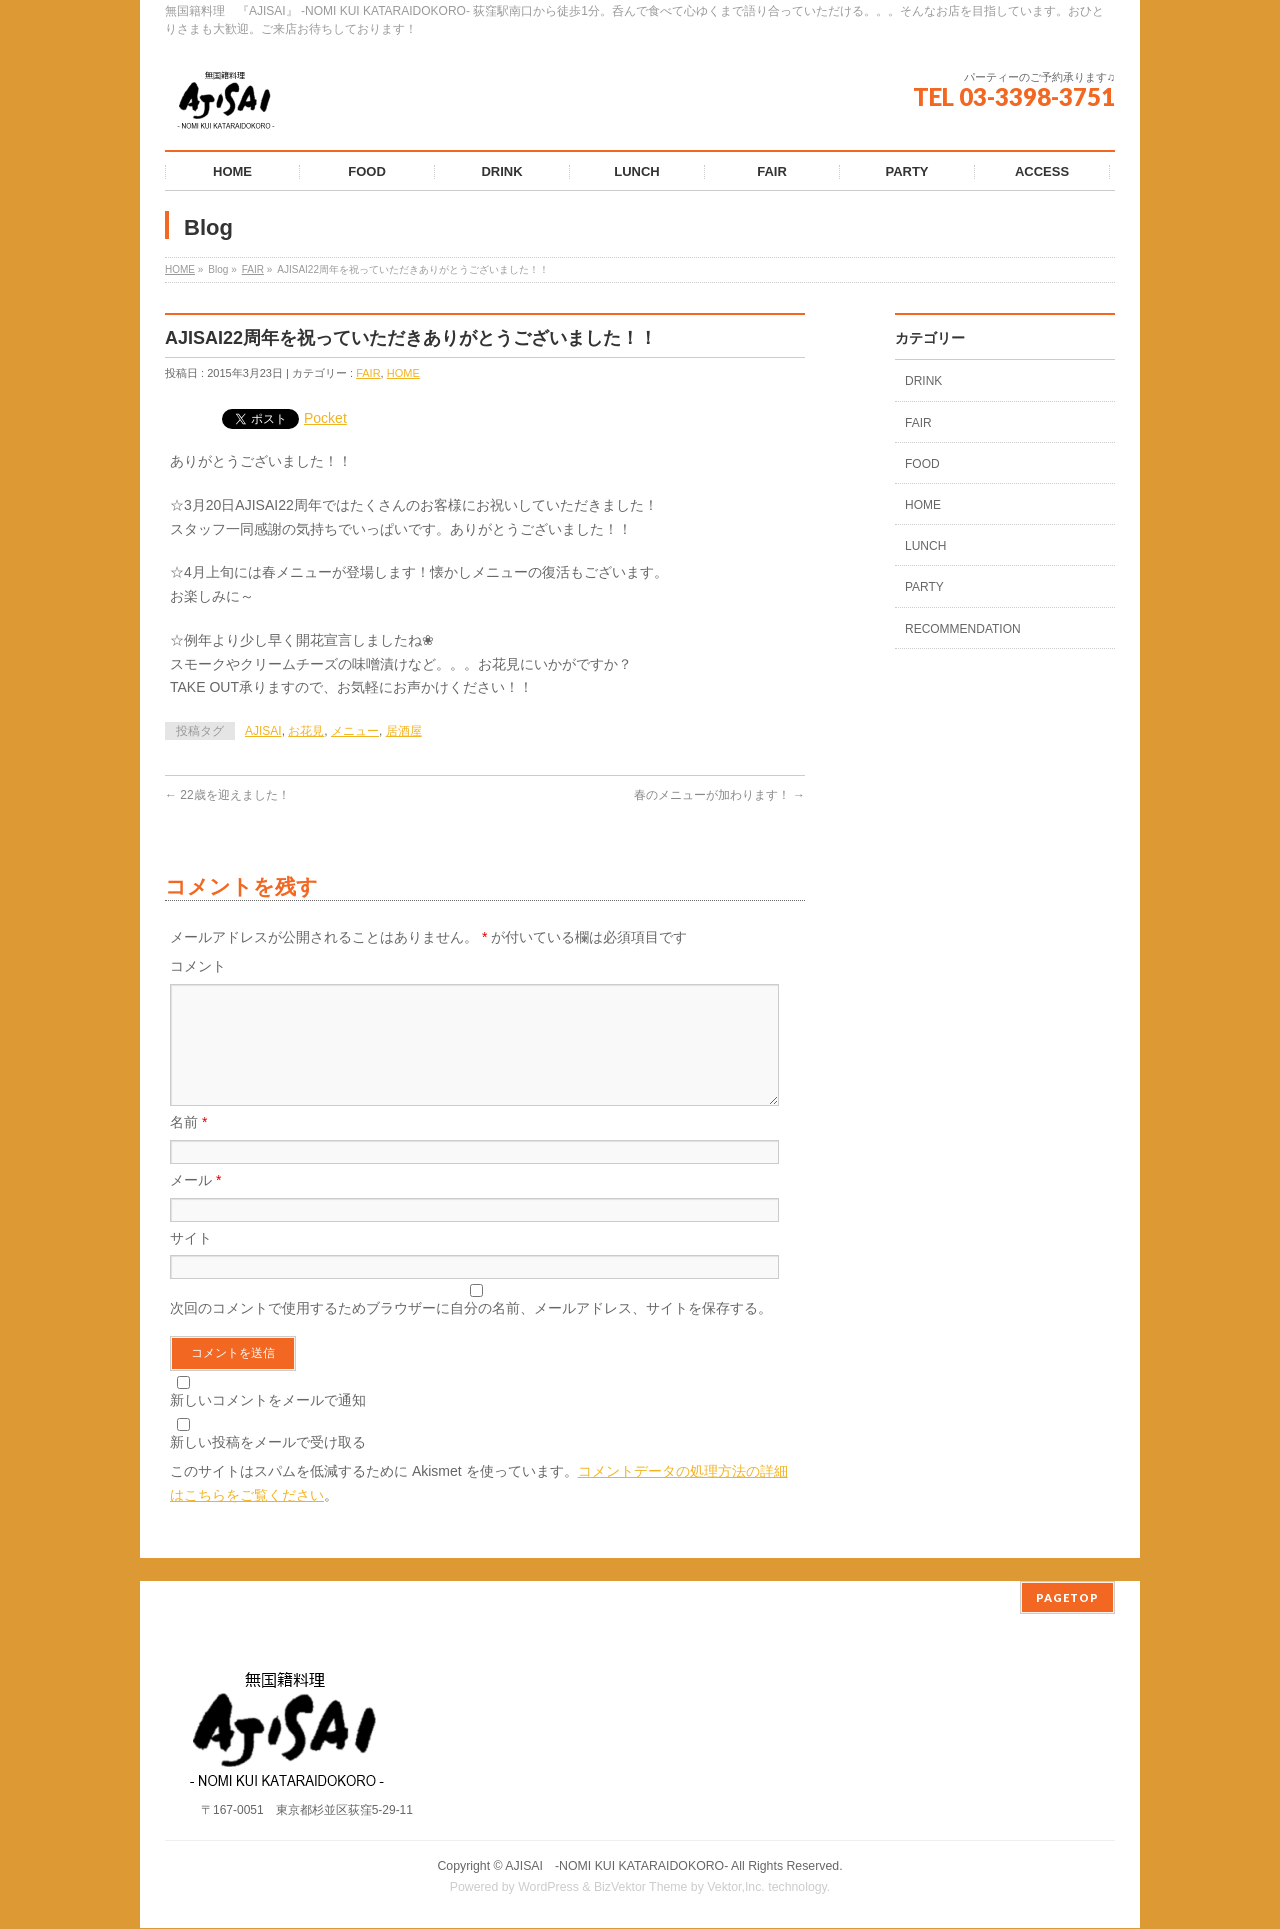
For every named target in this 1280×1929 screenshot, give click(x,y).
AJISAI (263, 731)
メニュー (355, 731)
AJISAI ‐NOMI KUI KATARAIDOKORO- (616, 1867)
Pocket (325, 418)
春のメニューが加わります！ (719, 795)
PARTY (924, 587)
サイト (191, 1262)
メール (195, 1204)
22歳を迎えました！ (227, 795)
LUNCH (925, 546)
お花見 (306, 731)
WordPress (548, 1888)
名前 (188, 1146)
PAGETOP (1067, 1598)
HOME (180, 269)
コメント (198, 966)
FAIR (253, 269)
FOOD (922, 464)
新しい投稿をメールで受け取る (268, 1466)
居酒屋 (404, 731)
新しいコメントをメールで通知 (268, 1424)
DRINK (923, 381)
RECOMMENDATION (963, 629)
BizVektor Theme (641, 1888)
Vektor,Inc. (736, 1888)
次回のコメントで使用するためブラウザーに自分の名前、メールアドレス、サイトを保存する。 (471, 1332)
